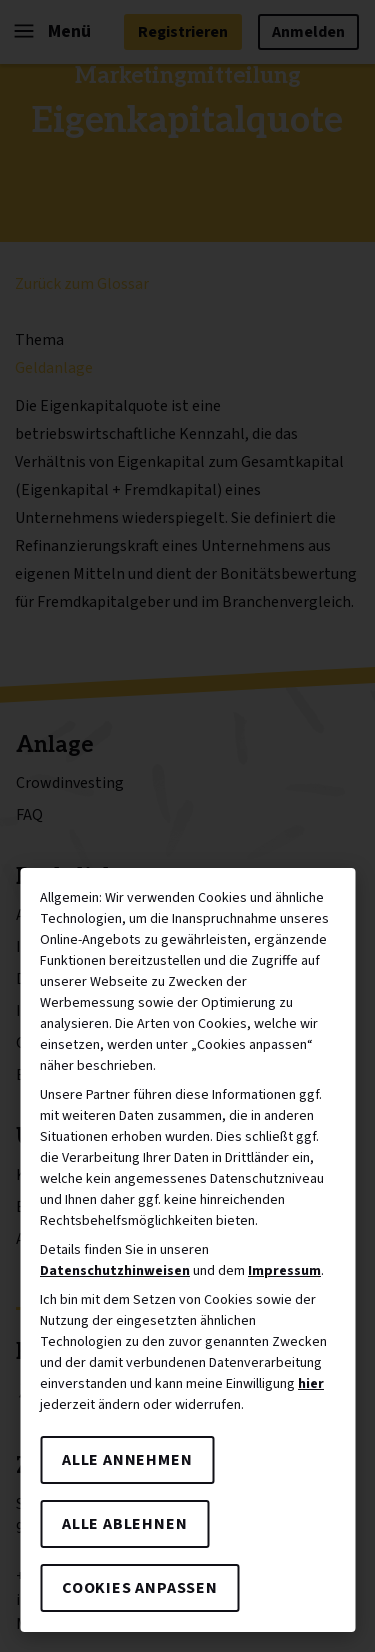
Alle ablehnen (124, 1524)
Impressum (284, 1271)
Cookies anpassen (140, 1588)
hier (311, 1384)
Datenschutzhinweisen (115, 1271)
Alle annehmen (127, 1460)
